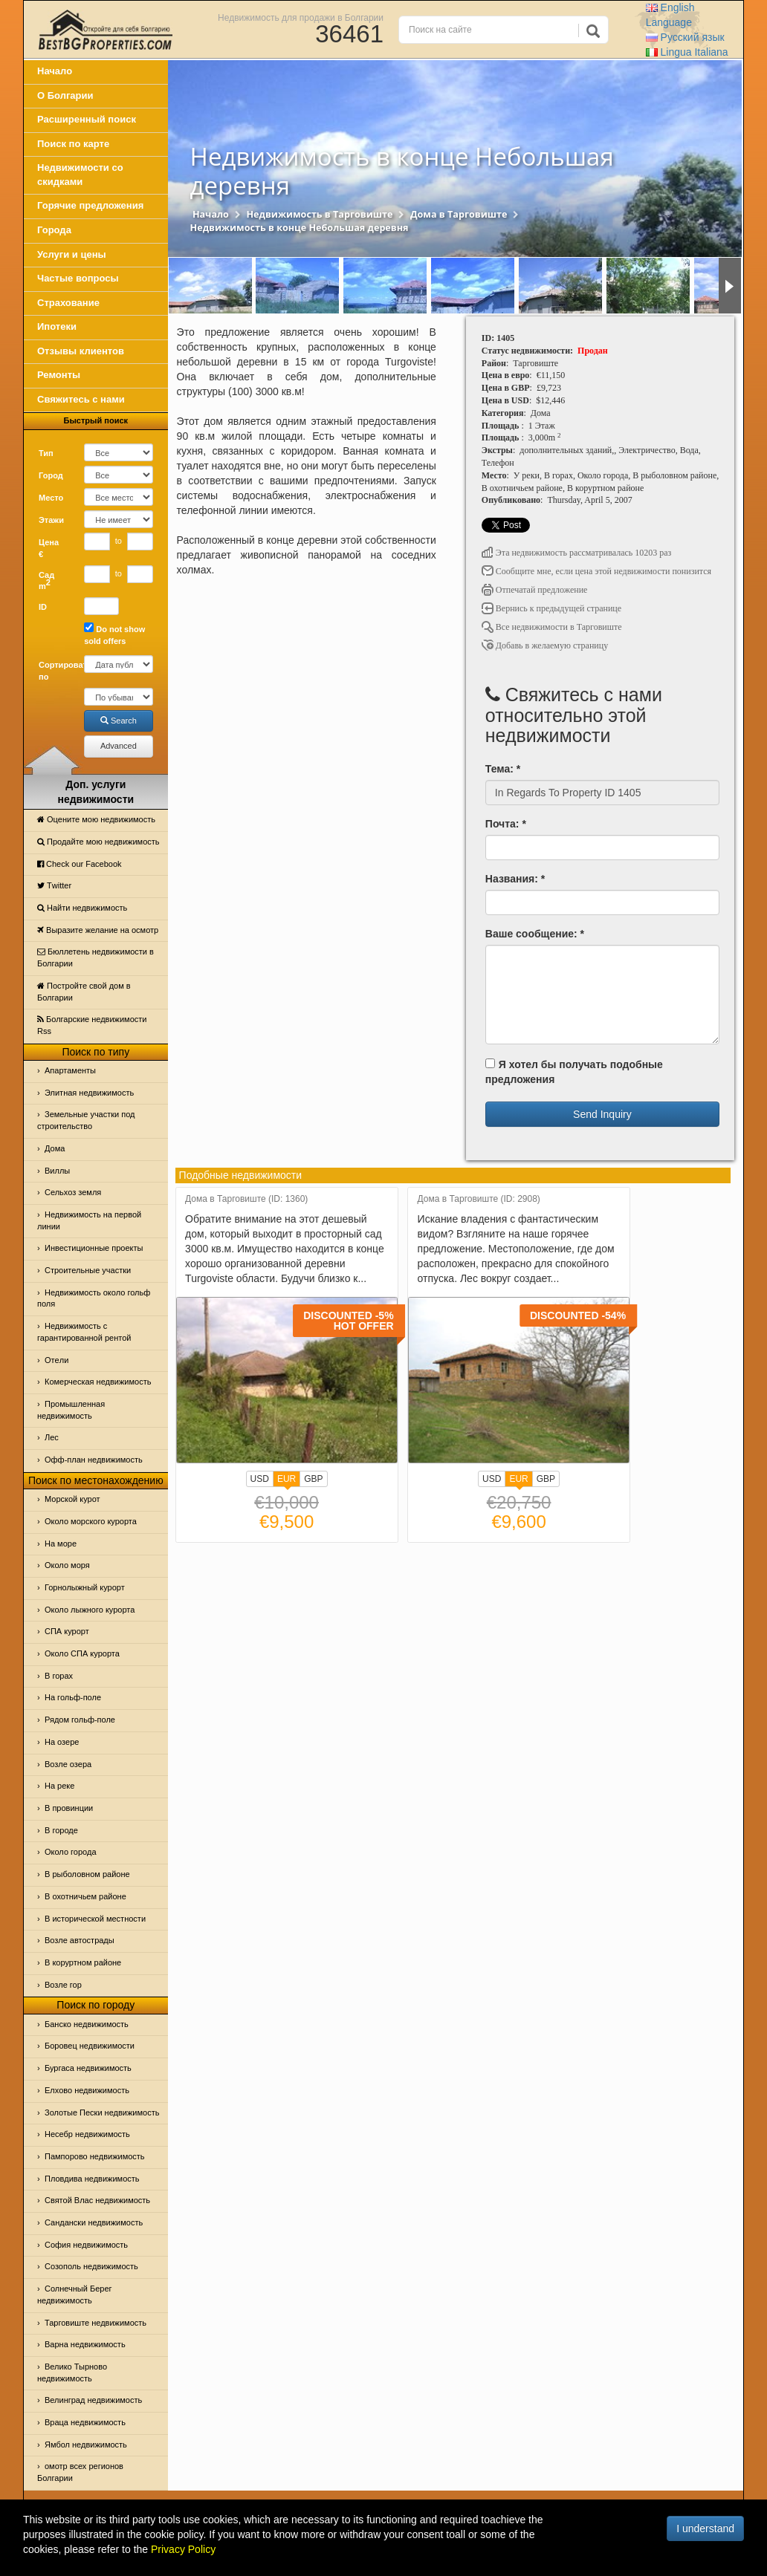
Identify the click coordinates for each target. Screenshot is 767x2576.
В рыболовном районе (87, 1874)
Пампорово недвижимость (95, 2156)
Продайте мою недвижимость (98, 841)
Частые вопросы (78, 278)
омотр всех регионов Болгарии (80, 2472)
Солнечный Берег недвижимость (74, 2294)
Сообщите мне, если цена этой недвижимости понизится (596, 571)
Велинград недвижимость (93, 2400)
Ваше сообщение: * (534, 934)
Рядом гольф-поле (80, 1719)
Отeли (56, 1360)
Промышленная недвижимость (71, 1409)
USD (259, 1479)
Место (51, 497)
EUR (286, 1480)
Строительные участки (88, 1270)
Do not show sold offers (114, 633)
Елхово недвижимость (87, 2090)
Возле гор (63, 1984)
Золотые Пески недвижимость (102, 2112)
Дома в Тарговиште (458, 214)
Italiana (687, 52)
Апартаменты (70, 1070)
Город (51, 475)
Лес (52, 1437)
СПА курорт (67, 1631)
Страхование (68, 302)
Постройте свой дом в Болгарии (84, 991)
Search (118, 720)
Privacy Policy (183, 2549)
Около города (71, 1851)
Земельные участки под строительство (86, 1120)
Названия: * (515, 879)
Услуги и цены (71, 254)
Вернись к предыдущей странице (551, 608)
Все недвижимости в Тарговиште (552, 627)
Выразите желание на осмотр (97, 930)
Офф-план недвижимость (94, 1459)
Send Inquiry (602, 1114)
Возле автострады (79, 1940)
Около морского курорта (91, 1521)
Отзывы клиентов (80, 351)
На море (61, 1543)
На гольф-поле (73, 1697)
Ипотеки (57, 326)
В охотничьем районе (85, 1896)
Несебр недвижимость (87, 2134)
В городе (61, 1830)
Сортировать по (56, 670)
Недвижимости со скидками (80, 174)
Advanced (118, 745)
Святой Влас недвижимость (97, 2200)
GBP (313, 1479)
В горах (59, 1675)
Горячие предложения (90, 205)
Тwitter (54, 885)
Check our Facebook (79, 863)
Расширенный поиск (86, 119)
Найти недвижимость (82, 907)
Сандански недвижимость (94, 2222)
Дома (55, 1148)
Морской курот (72, 1498)
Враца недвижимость (85, 2422)
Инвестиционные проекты (94, 1247)
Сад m (46, 580)
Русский (685, 37)
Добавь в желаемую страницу (545, 645)
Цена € (49, 548)
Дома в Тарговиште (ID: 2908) (479, 1199)
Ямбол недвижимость (86, 2444)
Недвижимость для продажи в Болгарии (301, 17)
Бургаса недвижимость (88, 2067)
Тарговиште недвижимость (95, 2322)
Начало (54, 71)
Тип (46, 453)
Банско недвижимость (87, 2024)
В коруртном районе (83, 1962)
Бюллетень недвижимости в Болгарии (95, 957)
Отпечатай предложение (535, 590)
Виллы (57, 1170)
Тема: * (502, 769)
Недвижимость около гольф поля (93, 1298)
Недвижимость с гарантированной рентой (84, 1331)
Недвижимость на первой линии (89, 1220)
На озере (62, 1741)
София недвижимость (86, 2244)
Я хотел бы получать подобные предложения (574, 1071)
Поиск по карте (73, 143)
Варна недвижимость (85, 2344)
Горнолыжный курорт (85, 1587)
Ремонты (58, 374)
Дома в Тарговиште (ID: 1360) (246, 1199)
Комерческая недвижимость (98, 1381)
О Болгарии (65, 95)
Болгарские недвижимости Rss (91, 1025)
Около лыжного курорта (90, 1609)
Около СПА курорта (82, 1653)
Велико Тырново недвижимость (72, 2372)
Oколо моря (67, 1565)
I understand (705, 2528)
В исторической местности (95, 1918)
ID (43, 606)
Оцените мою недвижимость (96, 819)
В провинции (69, 1807)
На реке (59, 1785)
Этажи (51, 519)
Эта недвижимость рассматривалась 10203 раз (577, 552)
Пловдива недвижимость (92, 2178)
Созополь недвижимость (91, 2266)
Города (54, 229)
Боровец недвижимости (90, 2045)
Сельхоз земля (73, 1192)
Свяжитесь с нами (81, 399)
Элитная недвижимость (89, 1092)
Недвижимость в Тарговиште (319, 214)
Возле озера (68, 1764)
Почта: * (505, 824)
